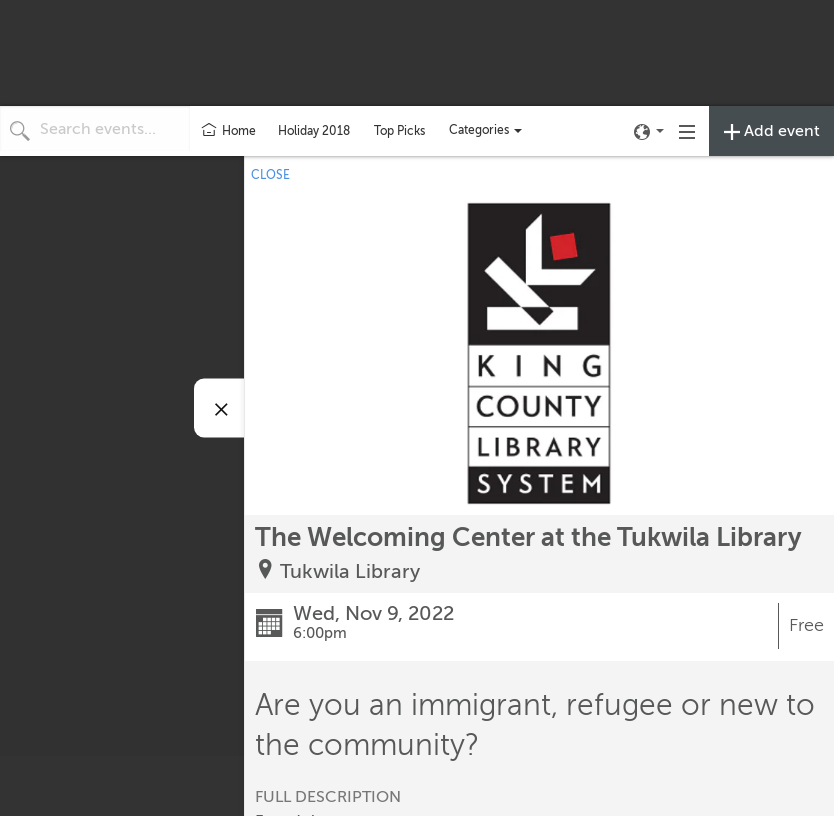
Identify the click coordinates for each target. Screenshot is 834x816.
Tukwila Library (350, 571)
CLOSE (270, 175)
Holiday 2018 (314, 131)
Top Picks (399, 131)
